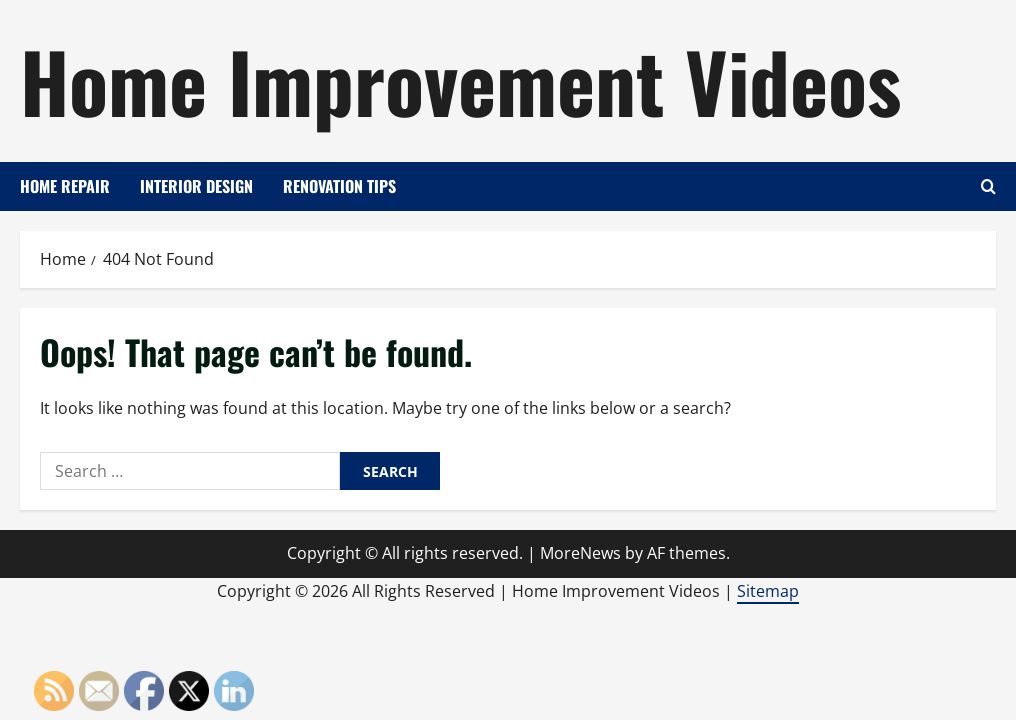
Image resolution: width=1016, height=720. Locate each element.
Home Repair (65, 186)
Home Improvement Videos (460, 80)
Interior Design (196, 186)
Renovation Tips (339, 186)
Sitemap (768, 591)
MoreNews (580, 553)
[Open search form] (988, 186)
